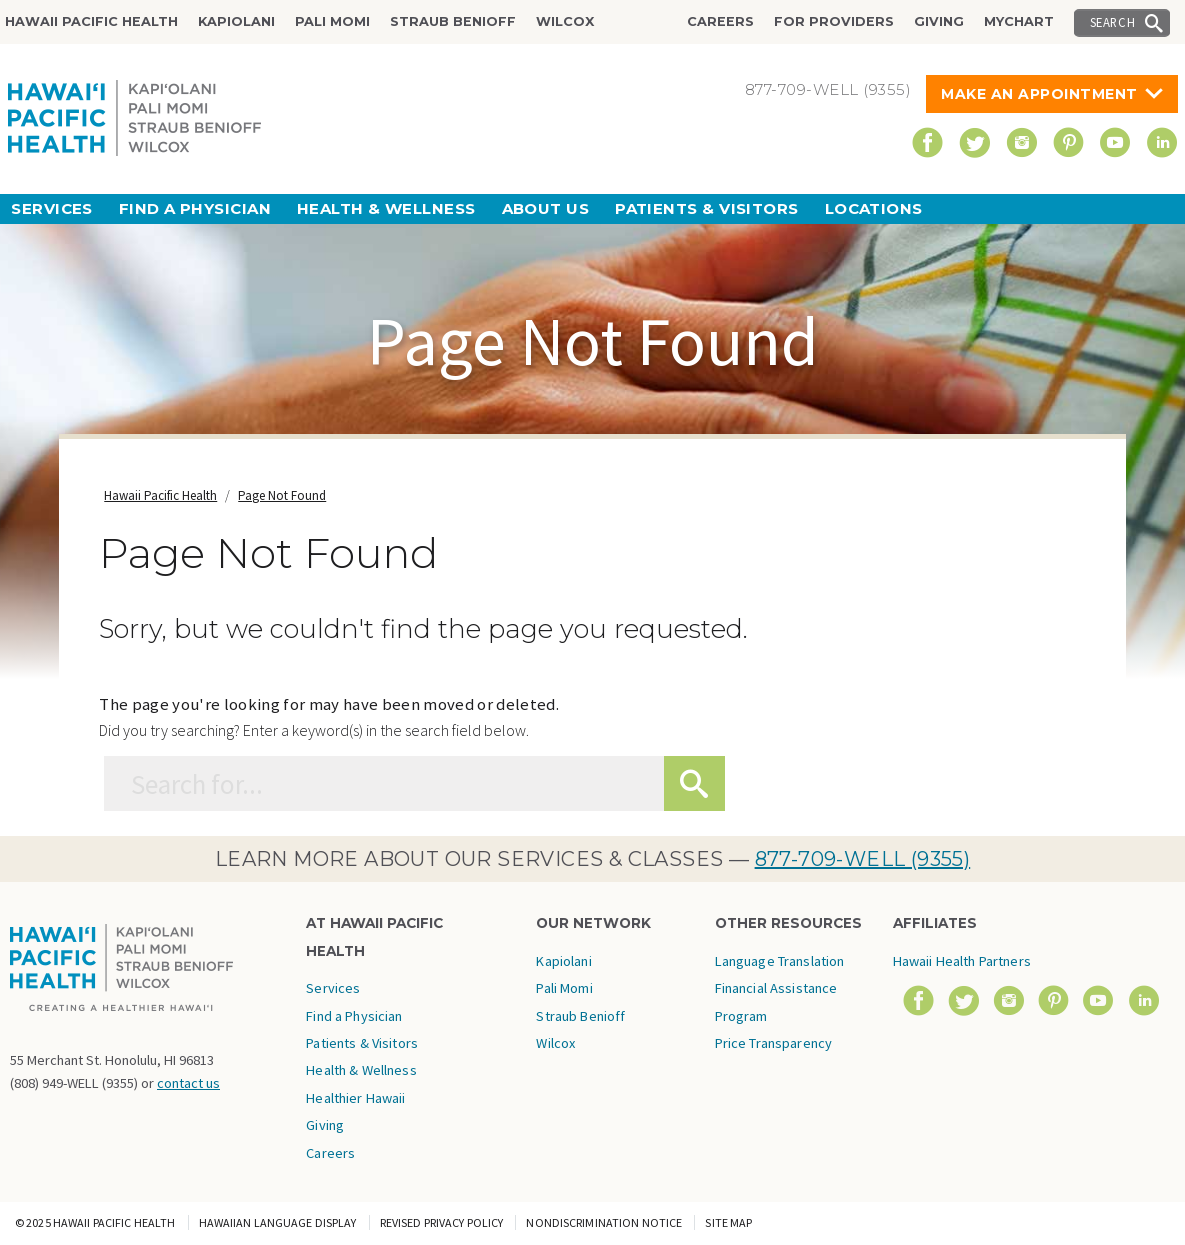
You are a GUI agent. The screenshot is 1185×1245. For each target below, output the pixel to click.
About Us (546, 208)
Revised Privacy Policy (442, 1222)
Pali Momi (332, 21)
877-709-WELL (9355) (863, 859)
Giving (939, 21)
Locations (874, 208)
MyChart (1019, 21)
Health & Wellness (386, 208)
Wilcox (565, 21)
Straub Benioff (453, 21)
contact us (188, 1083)
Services (52, 208)
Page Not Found (282, 495)
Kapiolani (236, 21)
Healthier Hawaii (355, 1098)
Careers (720, 21)
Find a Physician (195, 208)
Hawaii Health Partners (962, 961)
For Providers (834, 21)
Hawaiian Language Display (278, 1222)
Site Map (728, 1222)
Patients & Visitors (707, 208)
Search (1113, 22)
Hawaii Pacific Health (91, 21)
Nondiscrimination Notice (604, 1222)
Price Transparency (774, 1043)
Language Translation (780, 961)
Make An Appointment (1039, 94)
